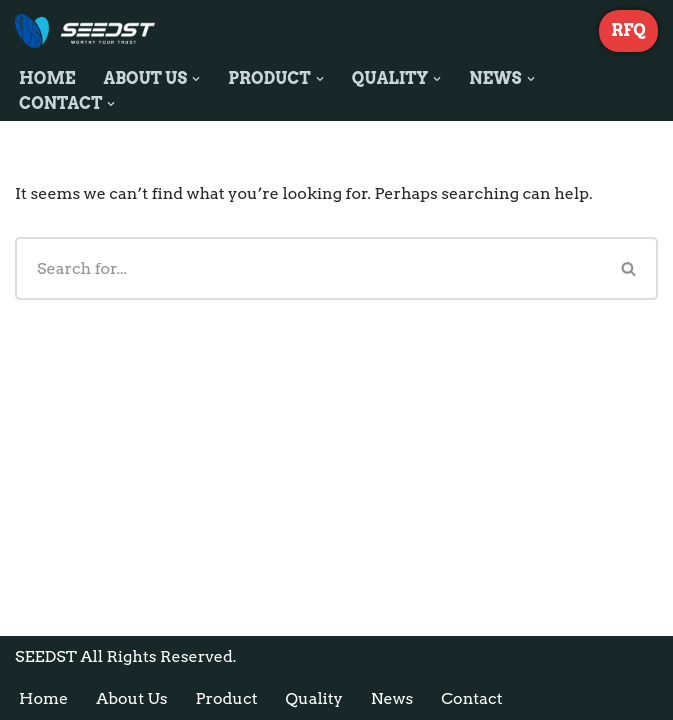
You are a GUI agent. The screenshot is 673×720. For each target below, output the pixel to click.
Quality (314, 698)
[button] (196, 79)
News (392, 698)
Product (226, 698)
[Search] (308, 268)
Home (47, 78)
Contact (471, 698)
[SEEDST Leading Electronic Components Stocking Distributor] (85, 31)
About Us (131, 698)
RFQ (628, 30)
